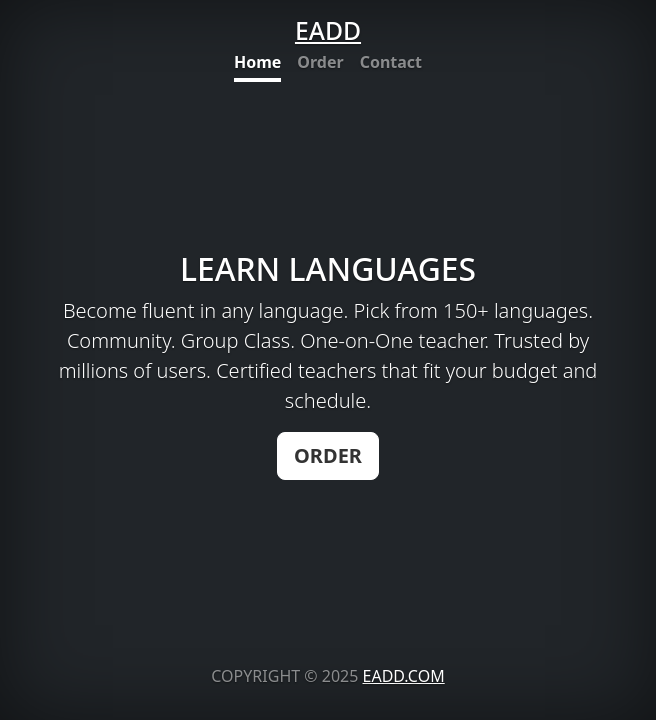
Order (320, 62)
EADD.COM (404, 676)
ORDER (328, 455)
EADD (328, 30)
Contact (391, 62)
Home (257, 62)
